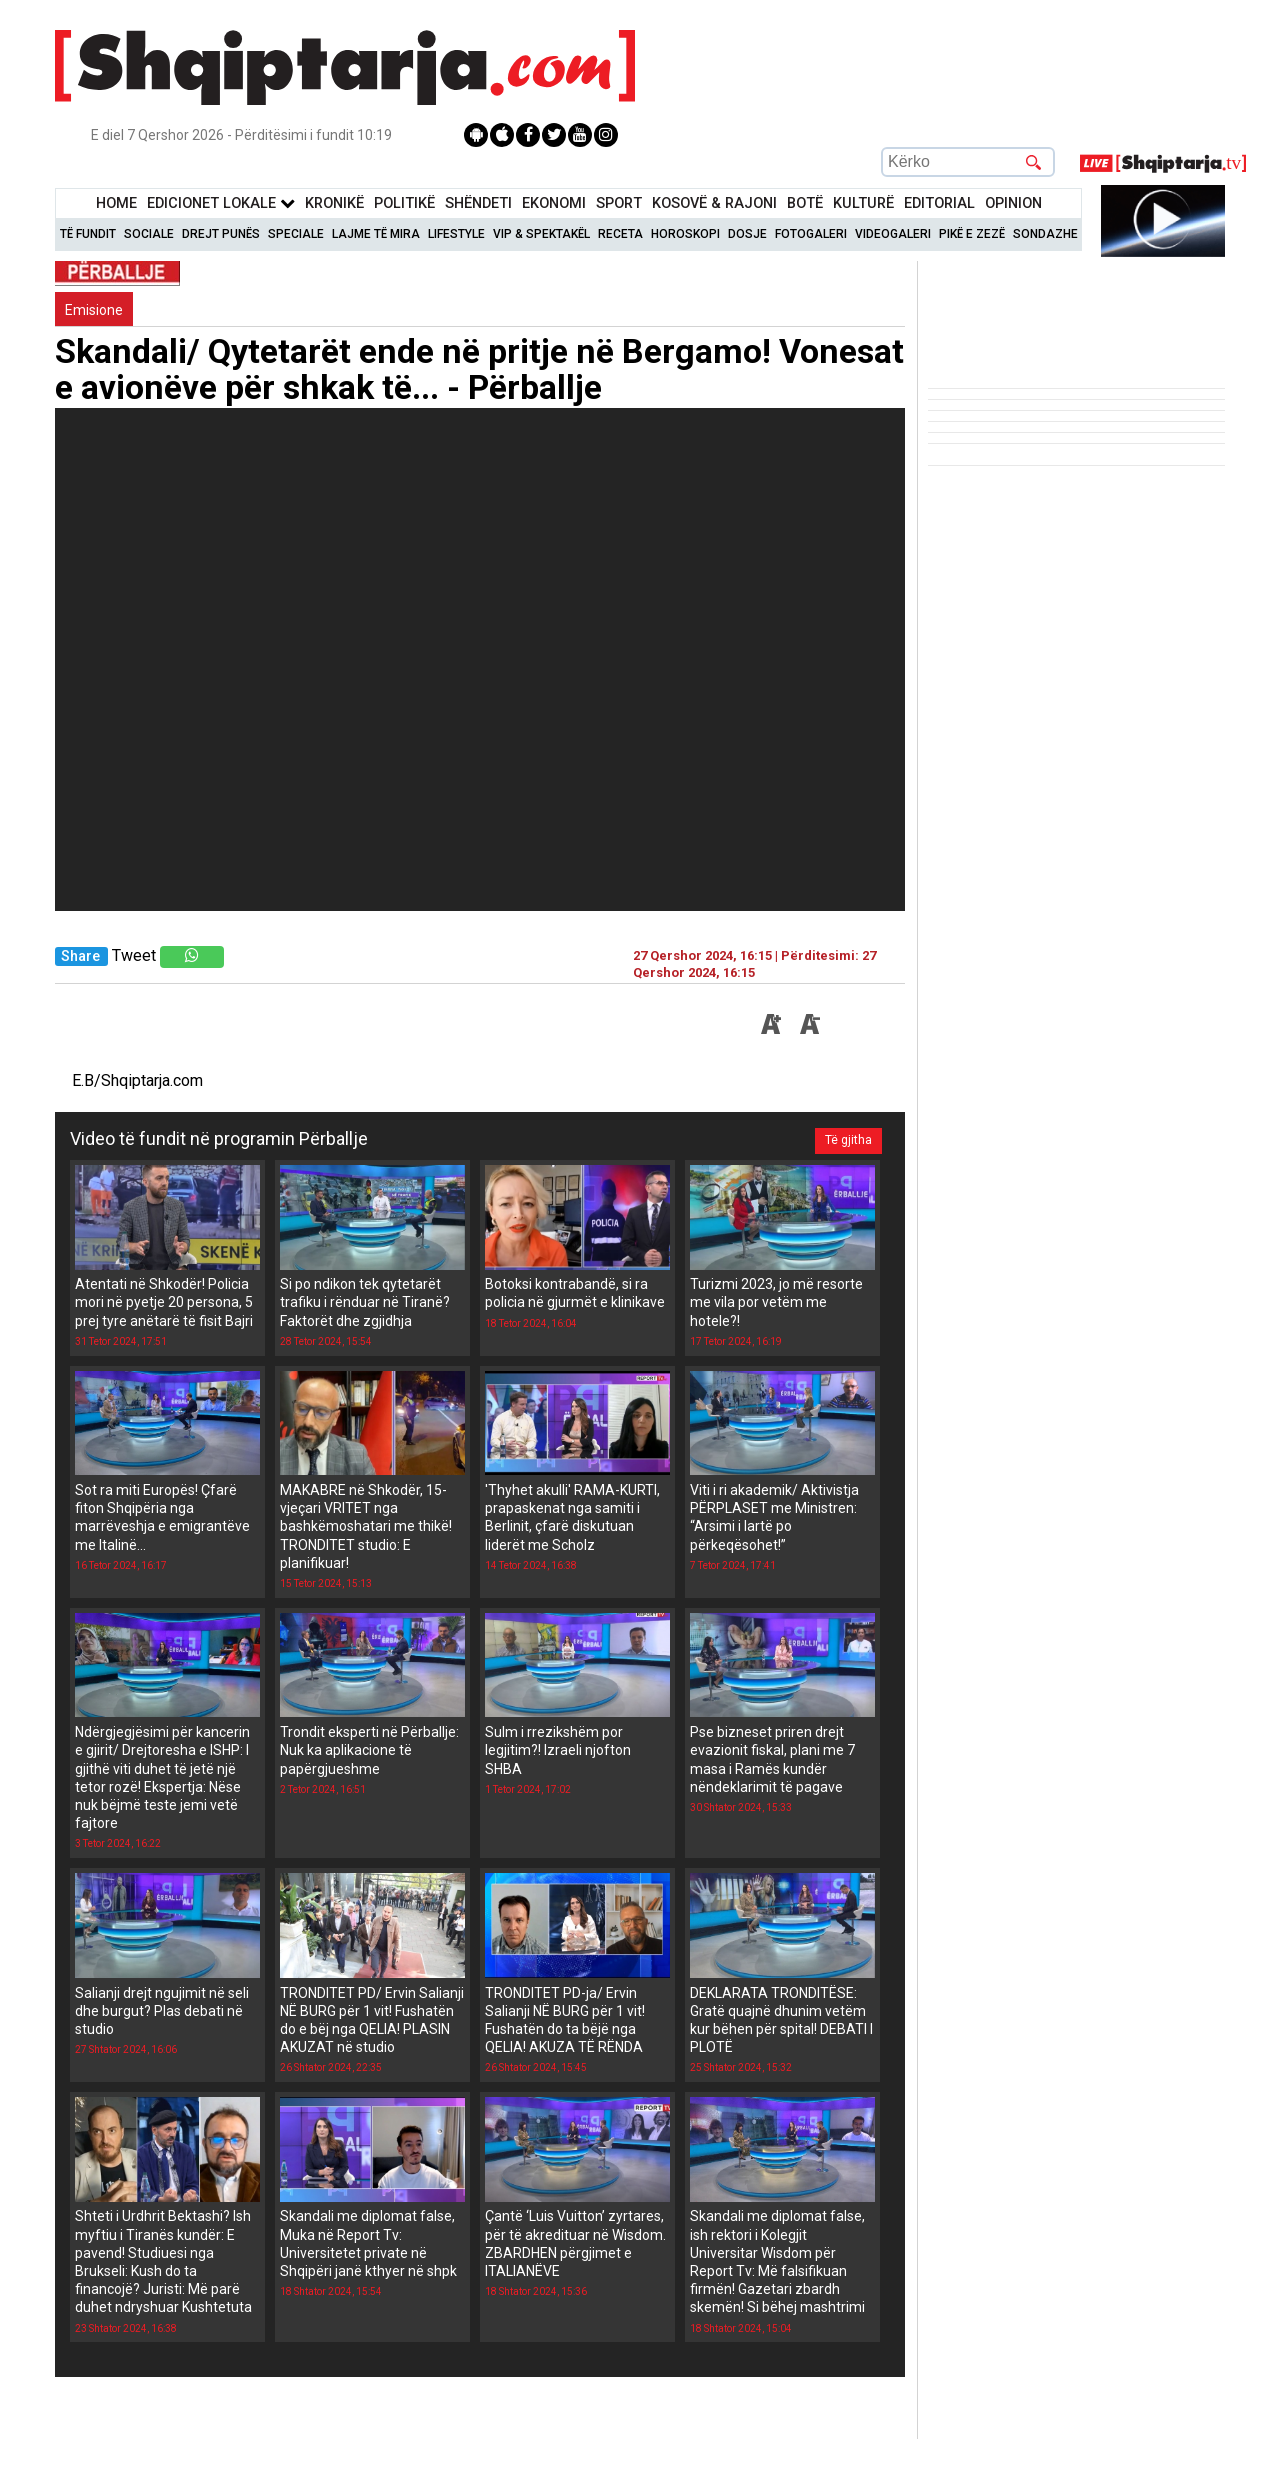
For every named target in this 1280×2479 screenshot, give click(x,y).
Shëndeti (478, 203)
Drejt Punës (221, 234)
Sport (619, 203)
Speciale (296, 234)
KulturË (863, 203)
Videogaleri (893, 234)
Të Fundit (88, 234)
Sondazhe (1045, 234)
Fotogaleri (811, 234)
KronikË (334, 203)
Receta (620, 234)
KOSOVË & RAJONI (714, 203)
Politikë (404, 203)
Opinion (1013, 203)
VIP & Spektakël (541, 234)
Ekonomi (554, 203)
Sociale (149, 234)
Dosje (747, 234)
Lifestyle (456, 234)
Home (116, 203)
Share (80, 956)
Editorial (939, 203)
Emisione (94, 310)
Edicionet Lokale (221, 203)
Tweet (134, 955)
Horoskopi (685, 234)
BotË (805, 203)
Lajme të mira (376, 234)
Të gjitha (846, 1139)
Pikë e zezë (972, 234)
